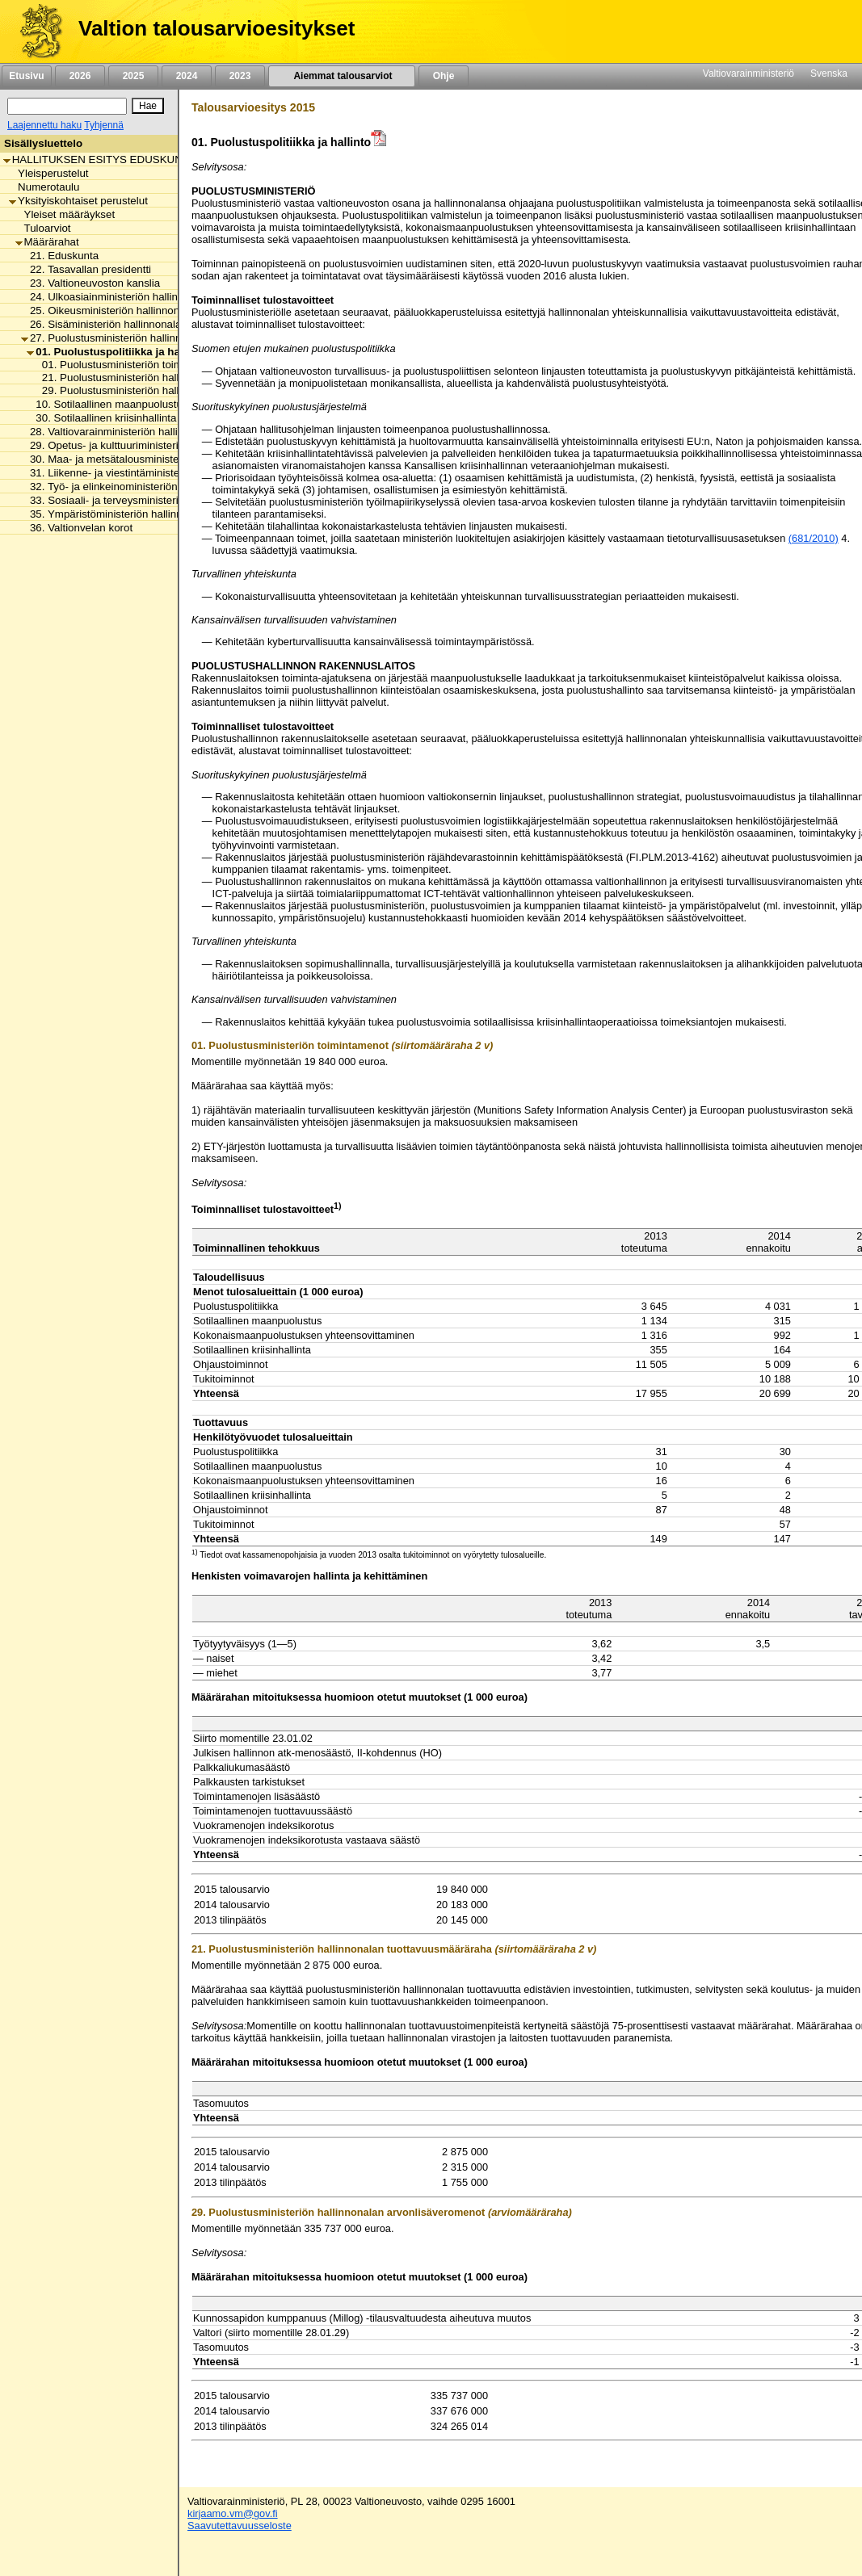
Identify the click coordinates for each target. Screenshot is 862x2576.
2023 (240, 76)
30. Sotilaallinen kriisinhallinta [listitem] (101, 418)
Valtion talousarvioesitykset (216, 28)
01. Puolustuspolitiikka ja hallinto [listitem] (116, 352)
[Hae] (148, 106)
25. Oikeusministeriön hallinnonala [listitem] (107, 310)
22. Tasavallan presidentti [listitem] (86, 269)
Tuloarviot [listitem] (43, 228)
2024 (186, 76)
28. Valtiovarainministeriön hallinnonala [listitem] (118, 432)
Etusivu (26, 76)
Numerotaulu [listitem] (44, 187)
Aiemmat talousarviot (341, 76)
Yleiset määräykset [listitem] (65, 214)
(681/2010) (813, 538)
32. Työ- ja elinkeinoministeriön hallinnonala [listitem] (129, 486)
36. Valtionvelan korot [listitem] (76, 528)
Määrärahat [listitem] (47, 242)
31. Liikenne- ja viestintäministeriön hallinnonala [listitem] (139, 473)
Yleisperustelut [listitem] (48, 173)
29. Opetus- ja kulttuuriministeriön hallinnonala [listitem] (135, 445)
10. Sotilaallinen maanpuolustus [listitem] (107, 404)
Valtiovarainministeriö (748, 73)
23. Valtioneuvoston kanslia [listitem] (90, 283)
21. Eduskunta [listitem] (60, 256)
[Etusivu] (35, 31)
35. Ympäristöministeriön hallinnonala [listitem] (114, 514)
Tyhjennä (104, 125)
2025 (133, 76)
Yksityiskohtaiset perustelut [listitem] (78, 201)
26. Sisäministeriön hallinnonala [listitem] (101, 324)
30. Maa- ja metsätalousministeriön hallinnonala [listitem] (139, 459)
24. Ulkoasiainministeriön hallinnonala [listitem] (115, 297)
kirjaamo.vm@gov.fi (232, 2513)
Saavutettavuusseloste (239, 2525)
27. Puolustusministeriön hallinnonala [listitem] (114, 338)
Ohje (443, 76)
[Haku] (67, 106)
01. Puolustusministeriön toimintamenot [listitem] (131, 365)
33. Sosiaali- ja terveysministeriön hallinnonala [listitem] (135, 500)
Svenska (828, 73)
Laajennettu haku (44, 125)
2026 (80, 76)
